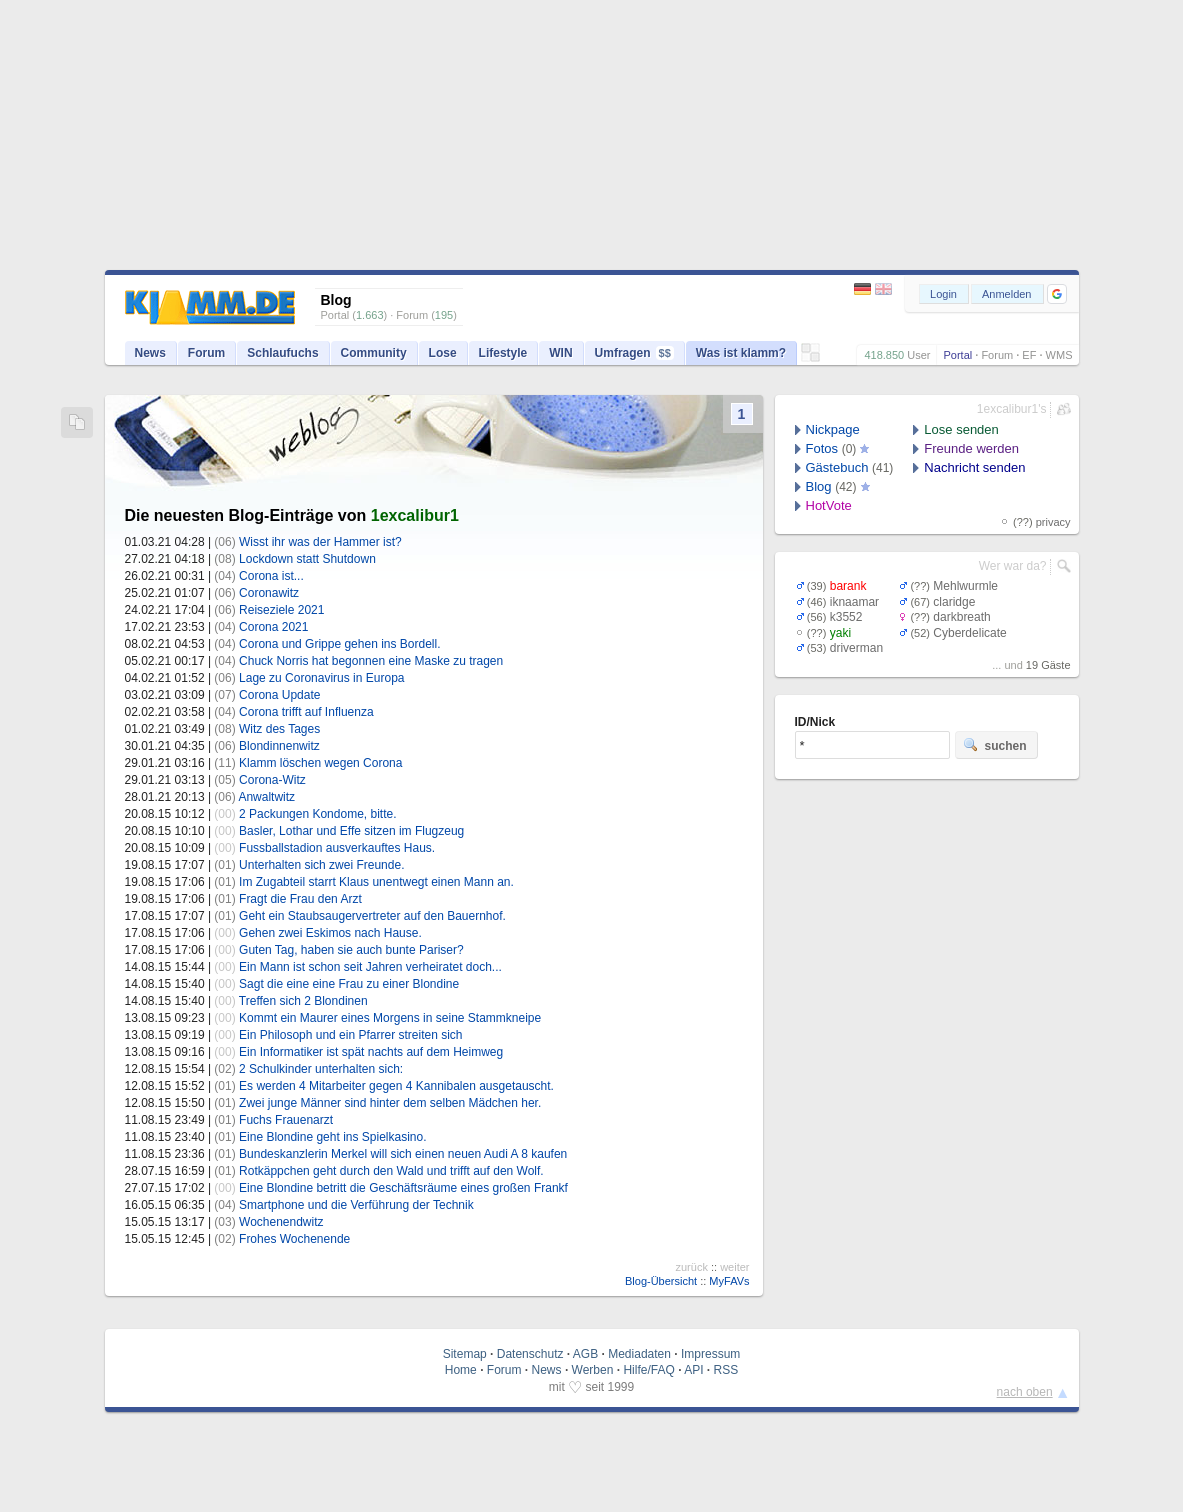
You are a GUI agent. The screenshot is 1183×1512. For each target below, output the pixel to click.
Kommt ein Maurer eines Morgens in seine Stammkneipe (390, 1018)
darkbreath (961, 617)
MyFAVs (729, 1281)
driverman (856, 648)
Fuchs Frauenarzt (286, 1120)
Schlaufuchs (282, 353)
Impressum (710, 1354)
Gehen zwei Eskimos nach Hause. (330, 933)
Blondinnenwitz (279, 746)
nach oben (1025, 1392)
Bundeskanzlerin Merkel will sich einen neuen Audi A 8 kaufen (403, 1154)
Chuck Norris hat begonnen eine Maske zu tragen (371, 661)
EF (1029, 355)
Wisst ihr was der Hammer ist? (320, 542)
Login (943, 294)
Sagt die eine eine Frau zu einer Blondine (349, 984)
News (150, 353)
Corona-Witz (272, 780)
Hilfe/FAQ (648, 1370)
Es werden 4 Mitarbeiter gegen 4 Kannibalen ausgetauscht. (396, 1086)
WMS (1059, 355)
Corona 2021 (273, 627)
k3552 (846, 617)
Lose (443, 353)
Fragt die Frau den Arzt (300, 899)
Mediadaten (639, 1354)
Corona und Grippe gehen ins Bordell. (339, 644)
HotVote (829, 505)
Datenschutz (530, 1354)
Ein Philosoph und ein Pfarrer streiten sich (350, 1035)
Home (461, 1370)
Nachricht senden (974, 467)
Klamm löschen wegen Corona (320, 763)
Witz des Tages (279, 729)
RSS (726, 1370)
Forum (997, 355)
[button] (1057, 294)
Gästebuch (837, 467)
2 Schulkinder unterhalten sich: (321, 1069)
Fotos (822, 448)
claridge (954, 602)
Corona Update (279, 695)
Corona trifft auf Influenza (306, 712)
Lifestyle (503, 353)
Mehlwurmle (965, 586)
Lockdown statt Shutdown (307, 559)
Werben (593, 1370)
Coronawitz (269, 593)
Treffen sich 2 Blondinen (303, 1001)
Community (374, 353)
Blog (819, 486)
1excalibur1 (415, 515)
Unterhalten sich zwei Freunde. (321, 865)
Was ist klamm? (741, 353)
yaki (840, 633)
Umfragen (634, 353)
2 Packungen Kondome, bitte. (317, 814)
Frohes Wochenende (294, 1239)
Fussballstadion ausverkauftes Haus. (337, 848)
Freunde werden (971, 448)
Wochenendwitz (281, 1222)
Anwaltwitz (266, 797)
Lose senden (961, 429)
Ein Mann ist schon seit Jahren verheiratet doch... (370, 967)
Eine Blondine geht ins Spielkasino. (332, 1137)
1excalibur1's (1012, 409)
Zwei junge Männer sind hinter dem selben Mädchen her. (390, 1103)
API (693, 1370)
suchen (995, 745)
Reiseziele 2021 (281, 610)
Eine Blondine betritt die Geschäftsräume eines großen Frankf (403, 1188)
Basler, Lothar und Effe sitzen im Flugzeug (351, 831)
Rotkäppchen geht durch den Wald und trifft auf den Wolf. (391, 1171)
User (918, 355)
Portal (957, 355)
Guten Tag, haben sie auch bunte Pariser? (351, 950)
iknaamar (854, 602)
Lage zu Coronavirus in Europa (321, 678)
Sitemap (465, 1354)
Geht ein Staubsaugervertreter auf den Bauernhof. (372, 916)
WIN (560, 353)
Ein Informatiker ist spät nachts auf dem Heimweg (371, 1052)
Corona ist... (271, 576)
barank (848, 586)
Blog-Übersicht (661, 1281)
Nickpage (833, 429)
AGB (585, 1354)
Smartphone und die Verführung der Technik (356, 1205)
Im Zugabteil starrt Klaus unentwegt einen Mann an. (376, 882)
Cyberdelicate (969, 633)
